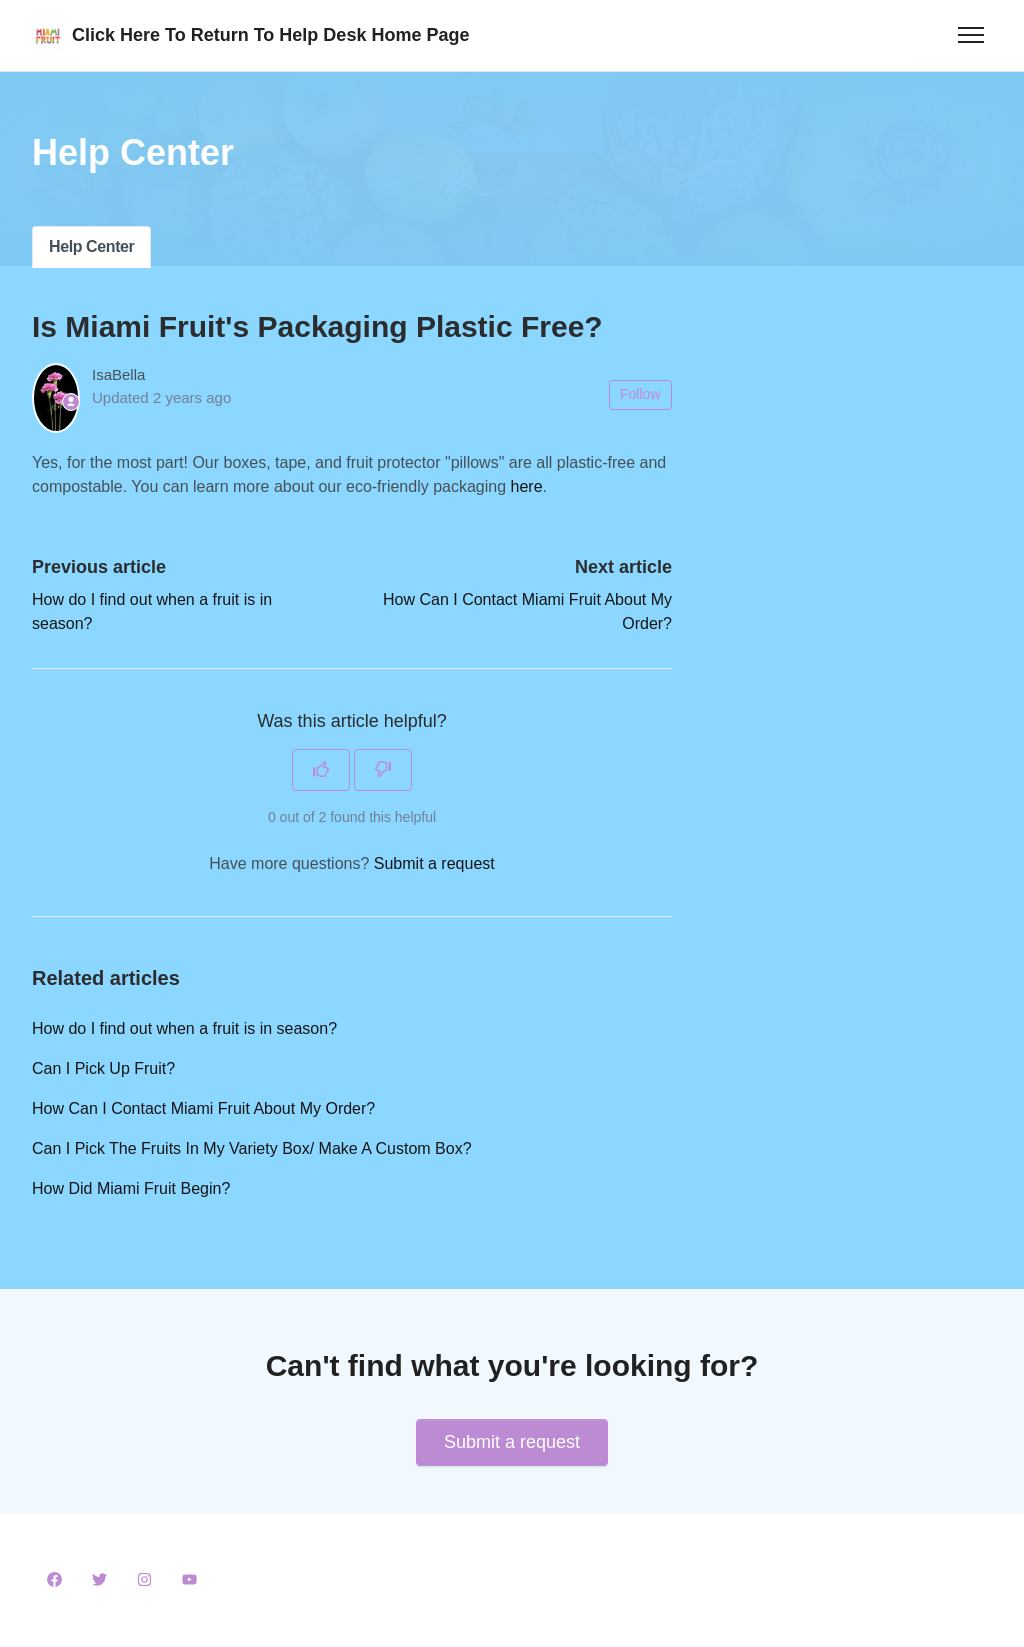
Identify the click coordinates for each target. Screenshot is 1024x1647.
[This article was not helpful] (383, 770)
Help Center (91, 246)
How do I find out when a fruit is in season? (184, 1028)
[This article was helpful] (321, 770)
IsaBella (118, 374)
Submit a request (434, 863)
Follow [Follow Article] (640, 394)
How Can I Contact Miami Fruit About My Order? (203, 1108)
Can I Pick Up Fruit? (103, 1068)
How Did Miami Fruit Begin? (131, 1188)
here (527, 486)
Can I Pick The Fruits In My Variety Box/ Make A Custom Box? (252, 1148)
